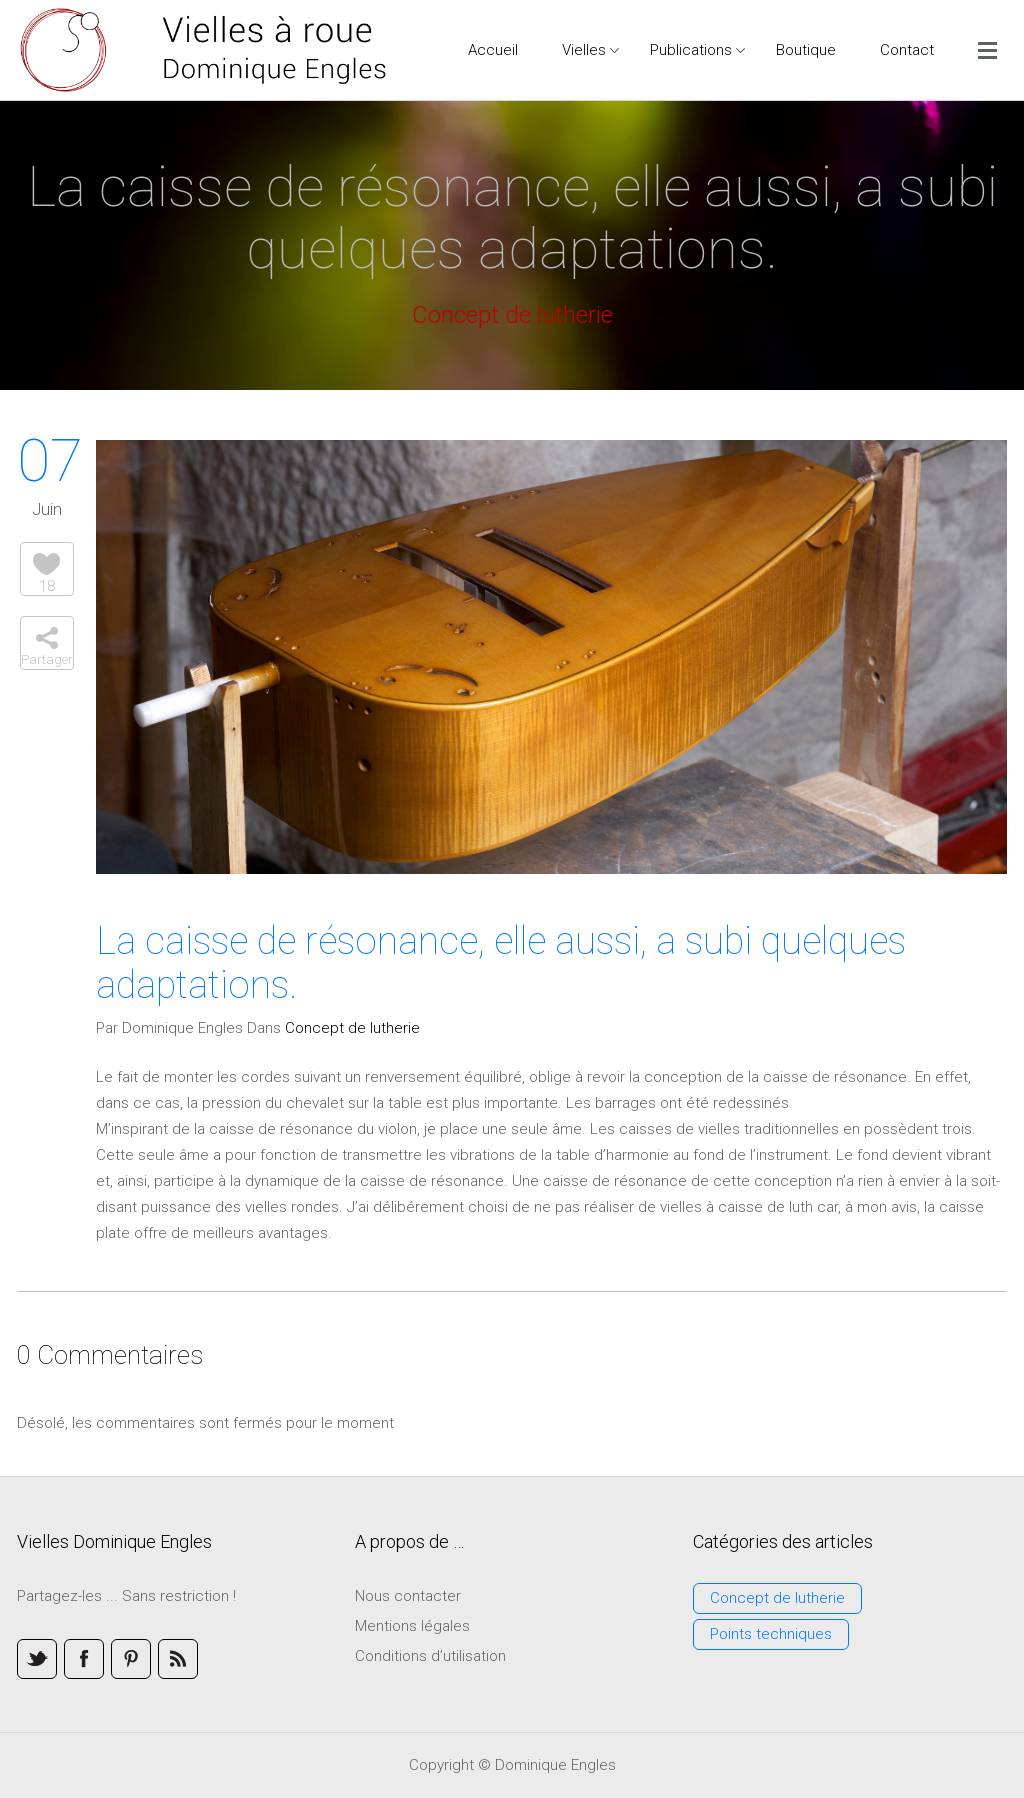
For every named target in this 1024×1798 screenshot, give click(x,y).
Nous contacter (408, 1596)
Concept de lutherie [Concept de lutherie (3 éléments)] (777, 1598)
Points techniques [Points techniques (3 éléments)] (771, 1634)
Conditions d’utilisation (430, 1656)
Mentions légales (412, 1626)
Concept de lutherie (352, 1028)
